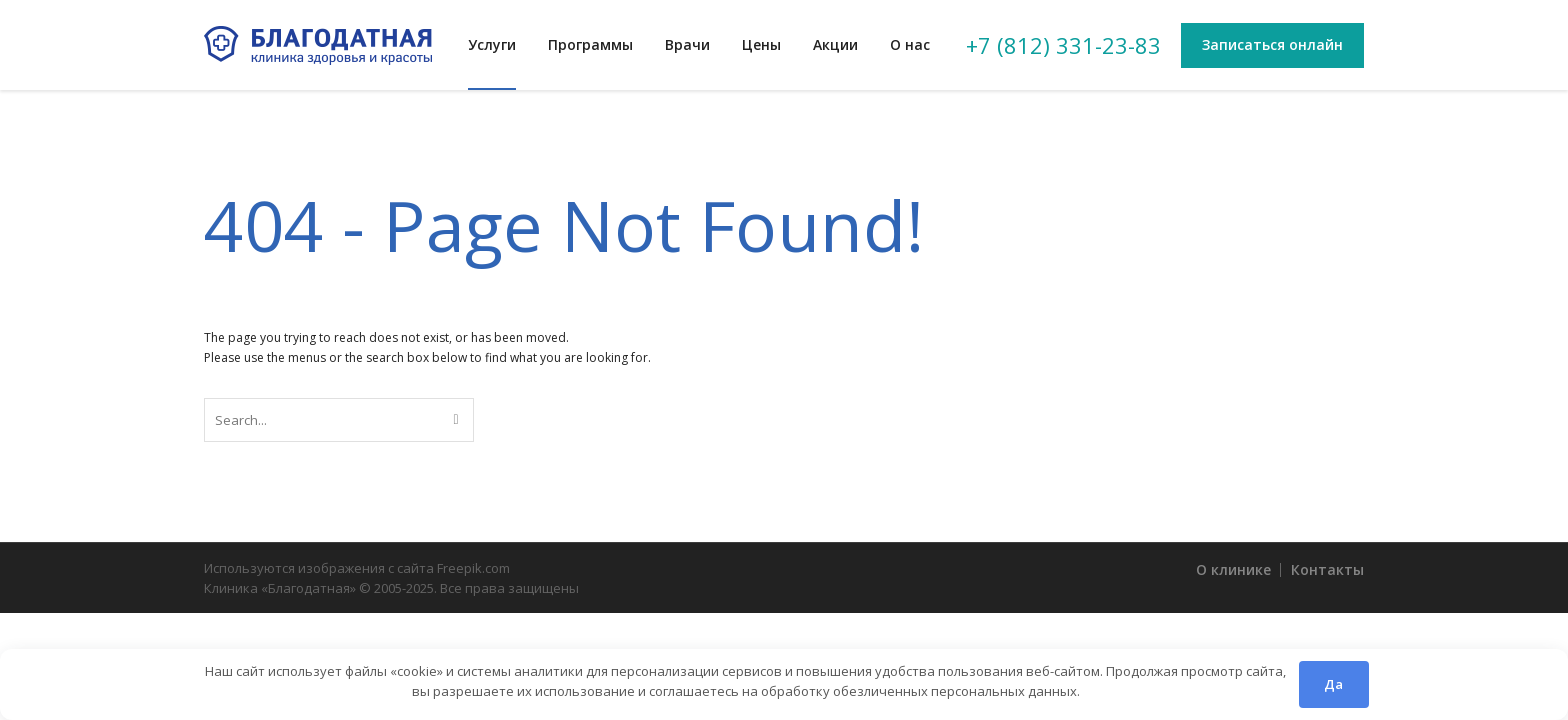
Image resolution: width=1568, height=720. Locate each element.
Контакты (1327, 569)
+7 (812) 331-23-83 (1063, 45)
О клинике (1233, 569)
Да (1333, 684)
